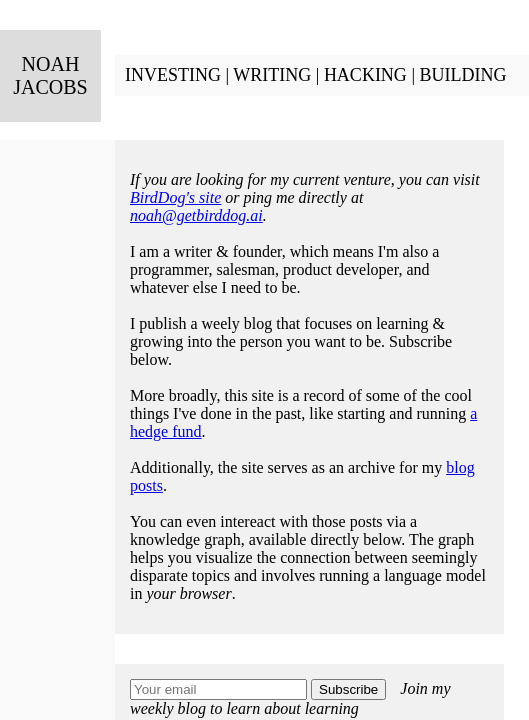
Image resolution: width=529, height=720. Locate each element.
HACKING (365, 75)
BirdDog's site (175, 197)
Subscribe (348, 689)
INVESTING (173, 75)
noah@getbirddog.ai (196, 215)
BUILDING (462, 75)
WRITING (272, 75)
